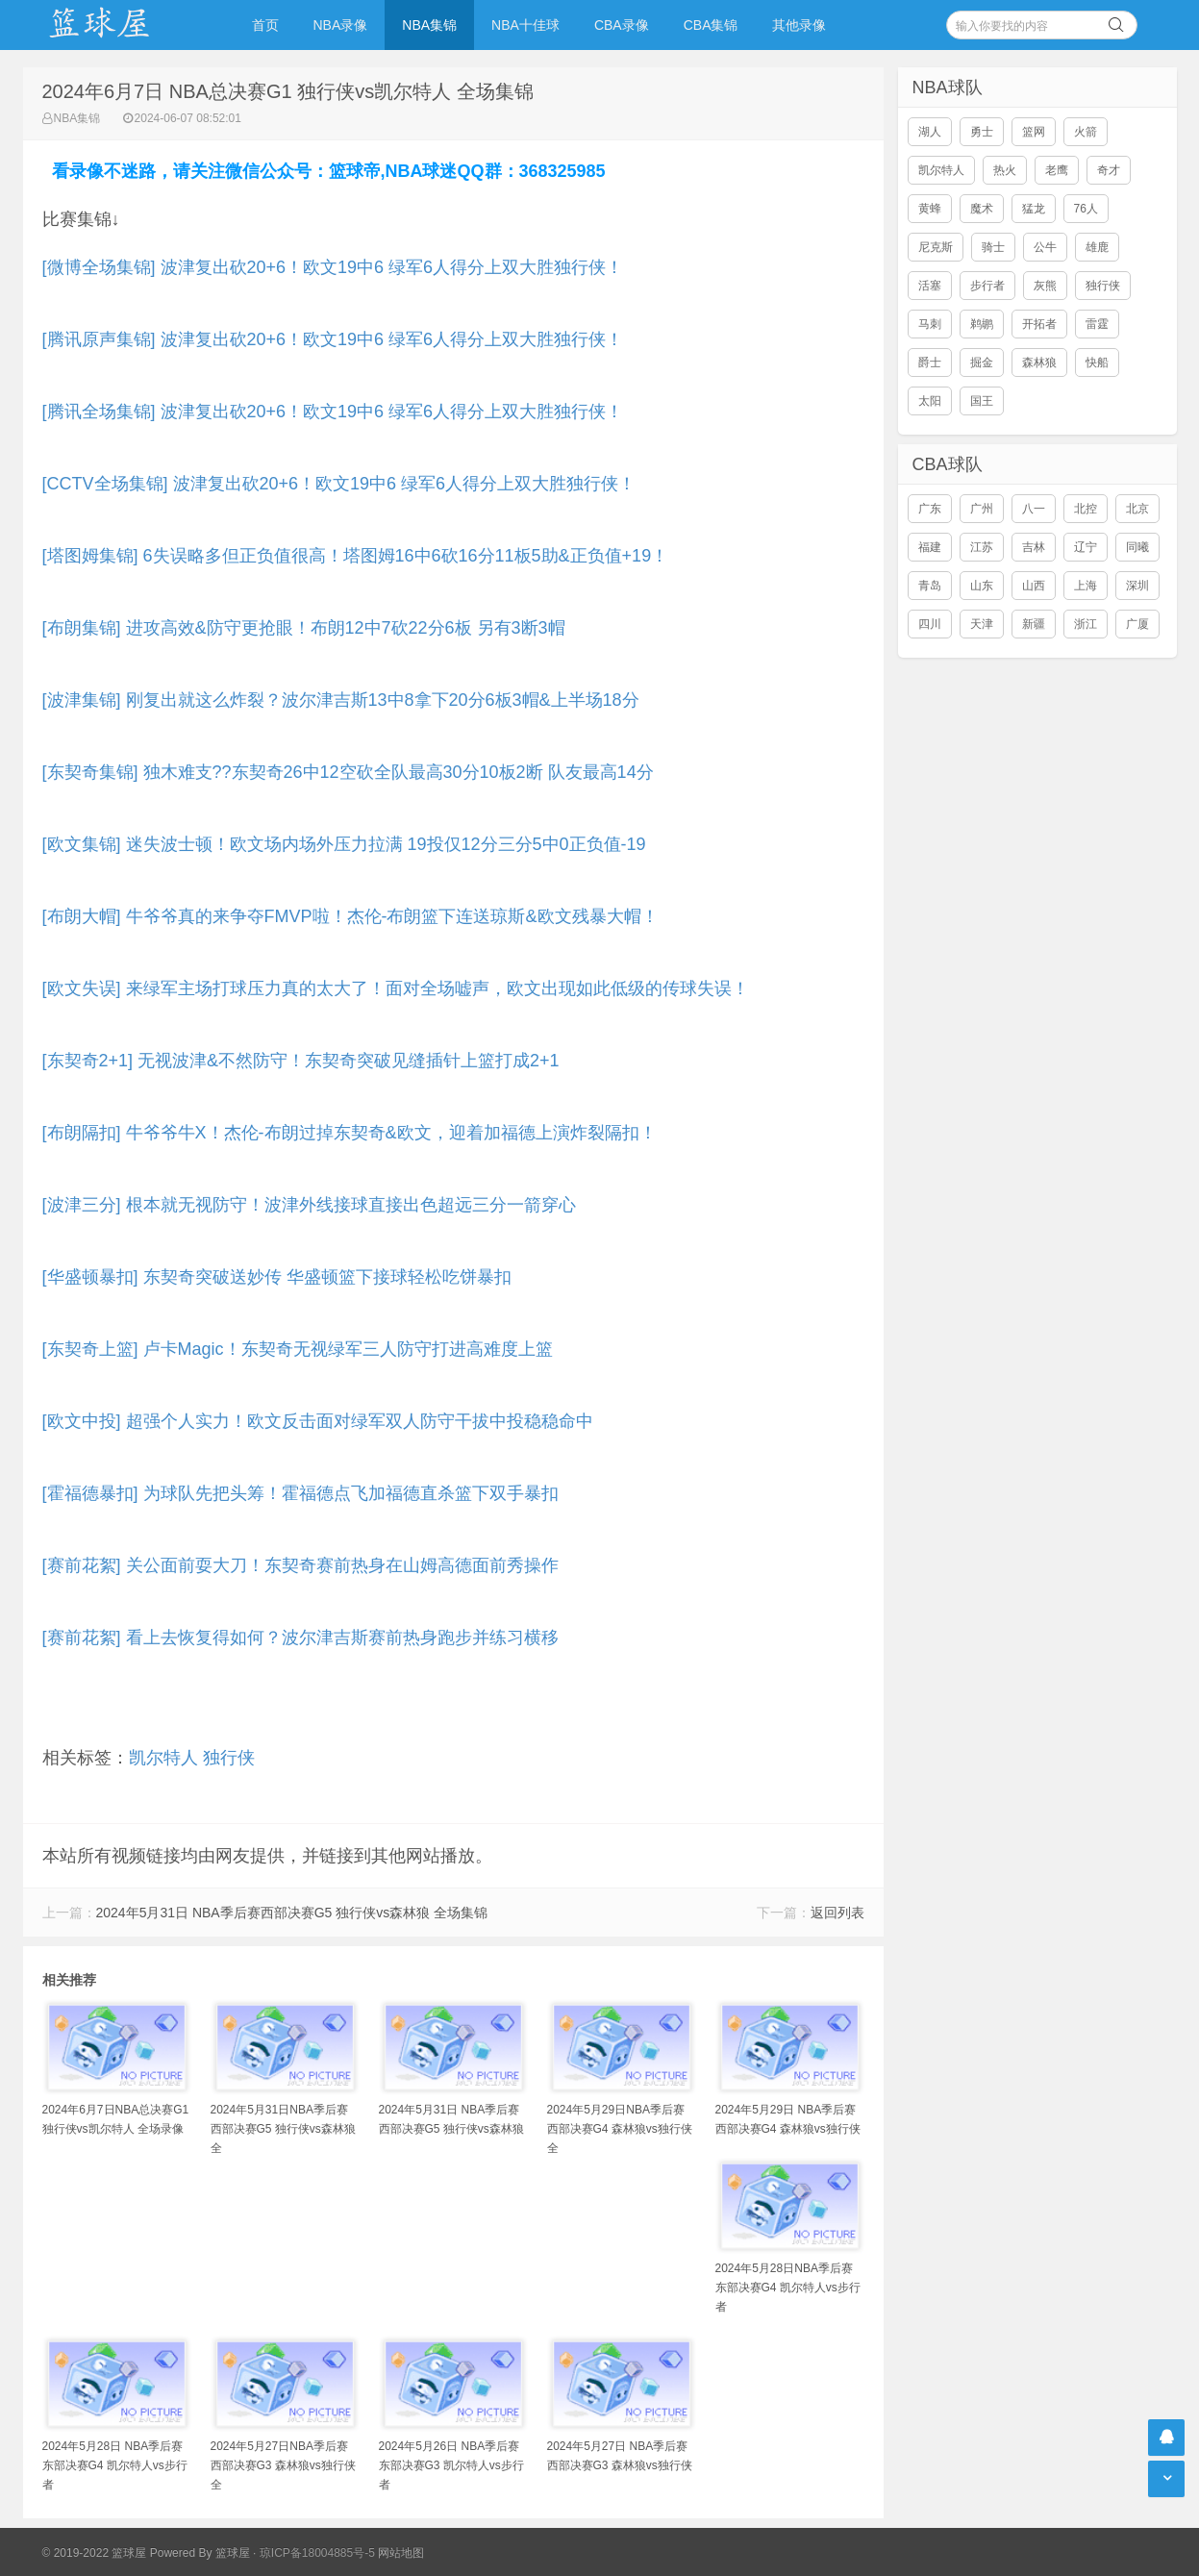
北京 (1137, 508)
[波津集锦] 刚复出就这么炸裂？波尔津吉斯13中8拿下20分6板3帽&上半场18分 (340, 700)
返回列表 (837, 1912)
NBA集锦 (429, 25)
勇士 (981, 131)
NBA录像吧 (119, 25)
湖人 (929, 131)
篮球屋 (232, 2553)
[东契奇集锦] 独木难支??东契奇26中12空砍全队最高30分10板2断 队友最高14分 (348, 772)
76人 (1086, 208)
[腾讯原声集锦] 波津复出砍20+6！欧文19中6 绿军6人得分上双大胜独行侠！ (333, 339)
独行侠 (229, 1757)
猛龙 (1033, 208)
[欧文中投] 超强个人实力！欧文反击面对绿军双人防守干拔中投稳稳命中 (317, 1421)
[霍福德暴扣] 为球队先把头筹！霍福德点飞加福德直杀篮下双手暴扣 (300, 1493)
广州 (981, 508)
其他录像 (799, 25)
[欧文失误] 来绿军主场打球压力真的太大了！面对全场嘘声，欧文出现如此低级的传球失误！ (395, 988)
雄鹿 (1097, 247)
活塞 (929, 285)
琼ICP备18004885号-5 (317, 2553)
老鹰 (1056, 170)
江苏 (981, 547)
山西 (1033, 585)
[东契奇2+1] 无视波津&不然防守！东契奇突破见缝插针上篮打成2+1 (301, 1060)
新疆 (1033, 624)
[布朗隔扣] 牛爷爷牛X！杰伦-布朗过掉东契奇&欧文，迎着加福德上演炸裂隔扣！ (349, 1132)
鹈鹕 (981, 324)
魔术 (981, 208)
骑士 (993, 247)
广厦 (1137, 624)
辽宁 (1085, 547)
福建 (929, 547)
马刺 (929, 324)
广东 (929, 508)
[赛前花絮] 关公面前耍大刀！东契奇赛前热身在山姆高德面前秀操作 (300, 1565)
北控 (1085, 508)
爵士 (929, 362)
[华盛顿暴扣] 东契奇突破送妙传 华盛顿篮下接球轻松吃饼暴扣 (277, 1277)
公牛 (1045, 247)
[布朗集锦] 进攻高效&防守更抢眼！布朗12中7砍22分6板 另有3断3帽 (303, 628)
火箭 (1085, 131)
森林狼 (1039, 362)
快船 (1097, 362)
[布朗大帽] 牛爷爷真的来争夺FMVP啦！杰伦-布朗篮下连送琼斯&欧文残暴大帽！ (350, 916)
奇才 (1108, 170)
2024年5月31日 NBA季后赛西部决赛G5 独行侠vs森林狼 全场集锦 (292, 1912)
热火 (1004, 170)
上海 (1085, 585)
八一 (1033, 508)
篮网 (1033, 131)
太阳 (929, 401)
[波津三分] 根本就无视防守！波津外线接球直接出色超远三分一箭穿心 (309, 1204)
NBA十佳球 (525, 25)
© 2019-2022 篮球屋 (94, 2553)
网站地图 (401, 2553)
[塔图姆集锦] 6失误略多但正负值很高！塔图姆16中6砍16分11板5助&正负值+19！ (355, 555)
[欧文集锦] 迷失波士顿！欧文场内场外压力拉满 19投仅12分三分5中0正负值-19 (344, 844)
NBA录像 (340, 25)
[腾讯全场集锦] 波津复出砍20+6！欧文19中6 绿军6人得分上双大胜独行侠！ (333, 411)
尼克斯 (935, 247)
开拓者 (1039, 324)
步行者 (987, 285)
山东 (981, 585)
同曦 (1137, 547)
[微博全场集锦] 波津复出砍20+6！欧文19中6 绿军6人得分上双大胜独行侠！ (333, 267)
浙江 (1085, 624)
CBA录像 (621, 25)
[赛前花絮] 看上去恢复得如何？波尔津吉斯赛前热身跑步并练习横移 (300, 1637)
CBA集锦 (711, 25)
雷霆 (1097, 324)
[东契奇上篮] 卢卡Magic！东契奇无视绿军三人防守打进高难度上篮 (297, 1349)
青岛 (929, 585)
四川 (929, 624)
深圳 (1137, 585)
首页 (265, 25)
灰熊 (1045, 285)
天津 (981, 624)
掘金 (981, 362)
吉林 (1033, 547)
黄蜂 (929, 208)
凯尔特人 (163, 1757)
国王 (981, 401)
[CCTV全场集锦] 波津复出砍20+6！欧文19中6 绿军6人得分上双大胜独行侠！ (339, 483)
